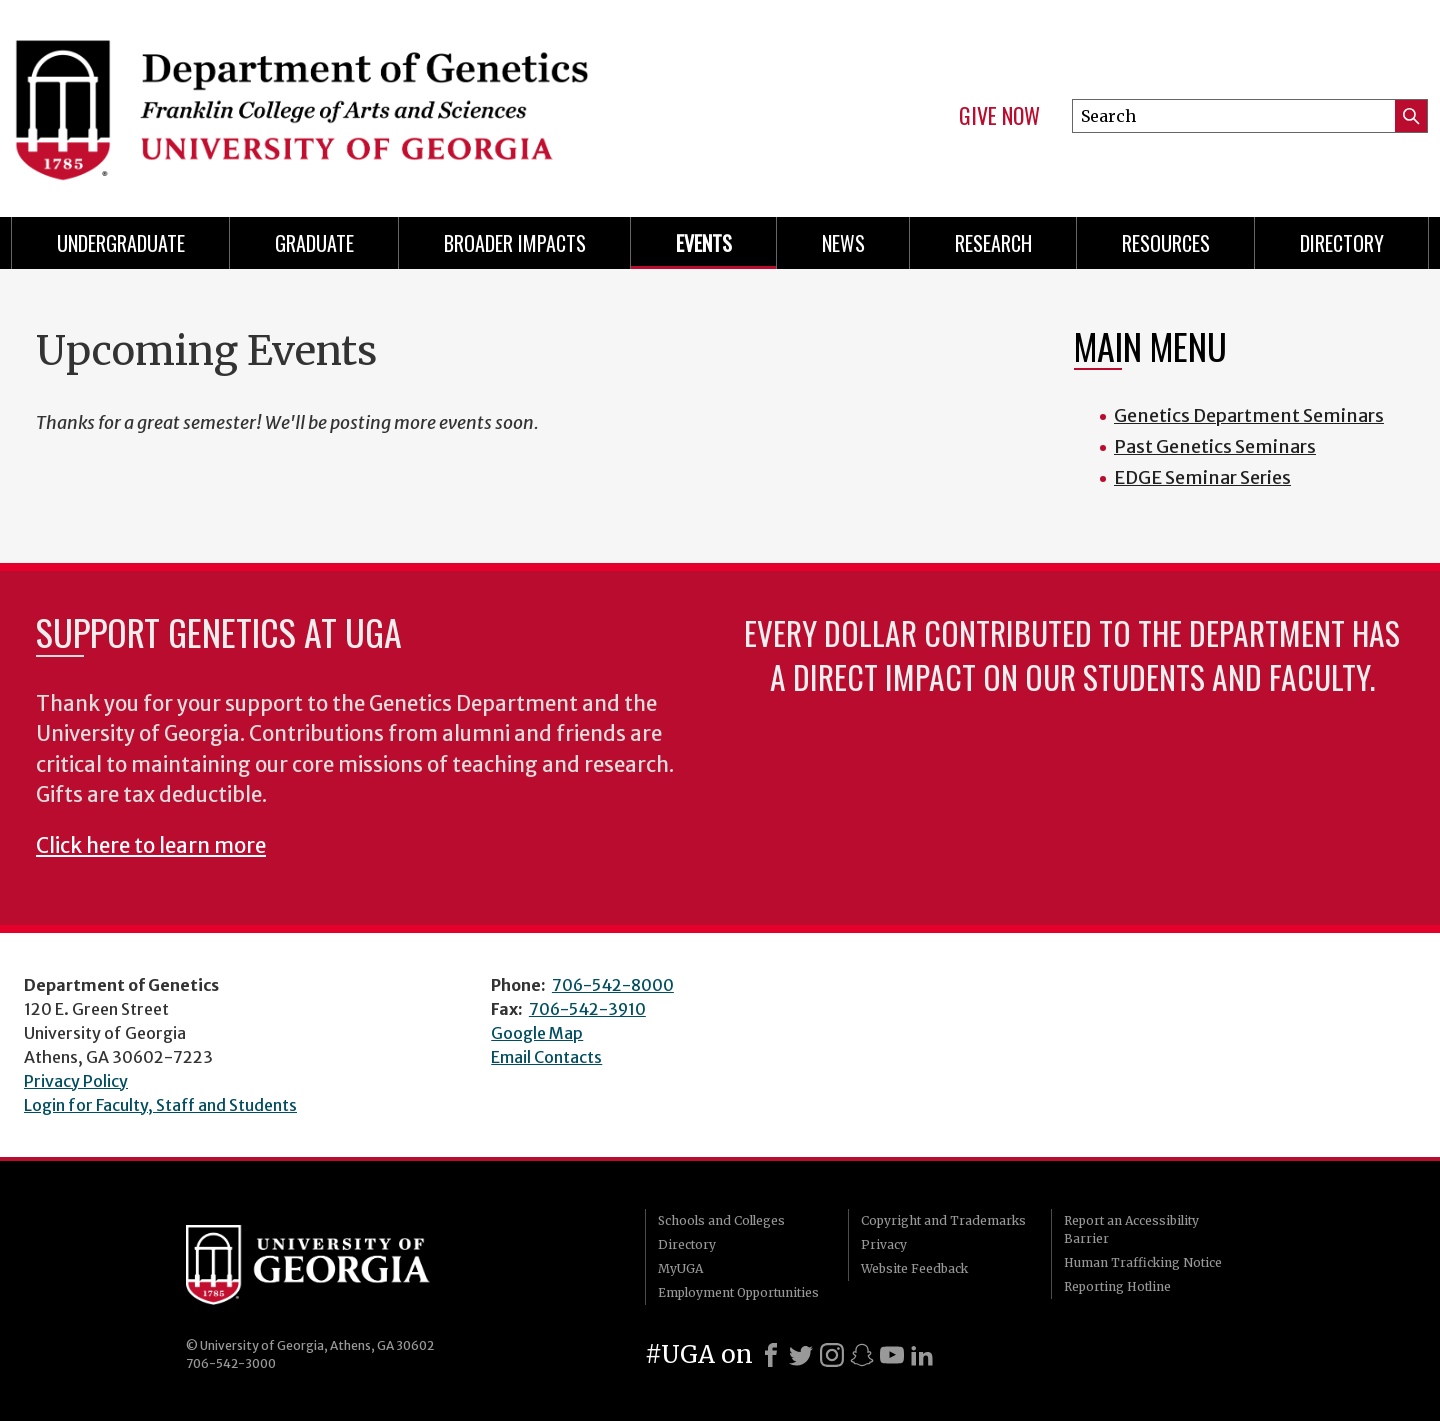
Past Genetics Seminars (1215, 446)
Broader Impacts (515, 243)
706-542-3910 (587, 1009)
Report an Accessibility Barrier (1131, 1229)
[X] (801, 1355)
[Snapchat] (862, 1355)
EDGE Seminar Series (1202, 477)
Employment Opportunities (738, 1292)
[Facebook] (771, 1355)
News (843, 243)
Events (704, 243)
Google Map (537, 1033)
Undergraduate (121, 243)
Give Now (999, 116)
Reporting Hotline (1117, 1286)
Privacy (884, 1244)
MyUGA (680, 1268)
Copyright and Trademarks (943, 1220)
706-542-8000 (613, 985)
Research (993, 243)
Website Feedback (914, 1268)
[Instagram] (832, 1355)
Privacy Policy (76, 1081)
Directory (1342, 243)
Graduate (314, 243)
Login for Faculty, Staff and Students (160, 1105)
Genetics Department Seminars (1249, 415)
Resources (1166, 243)
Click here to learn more (151, 846)
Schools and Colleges (721, 1220)
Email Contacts (546, 1057)
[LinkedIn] (922, 1355)
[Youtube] (892, 1355)
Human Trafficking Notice (1143, 1262)
